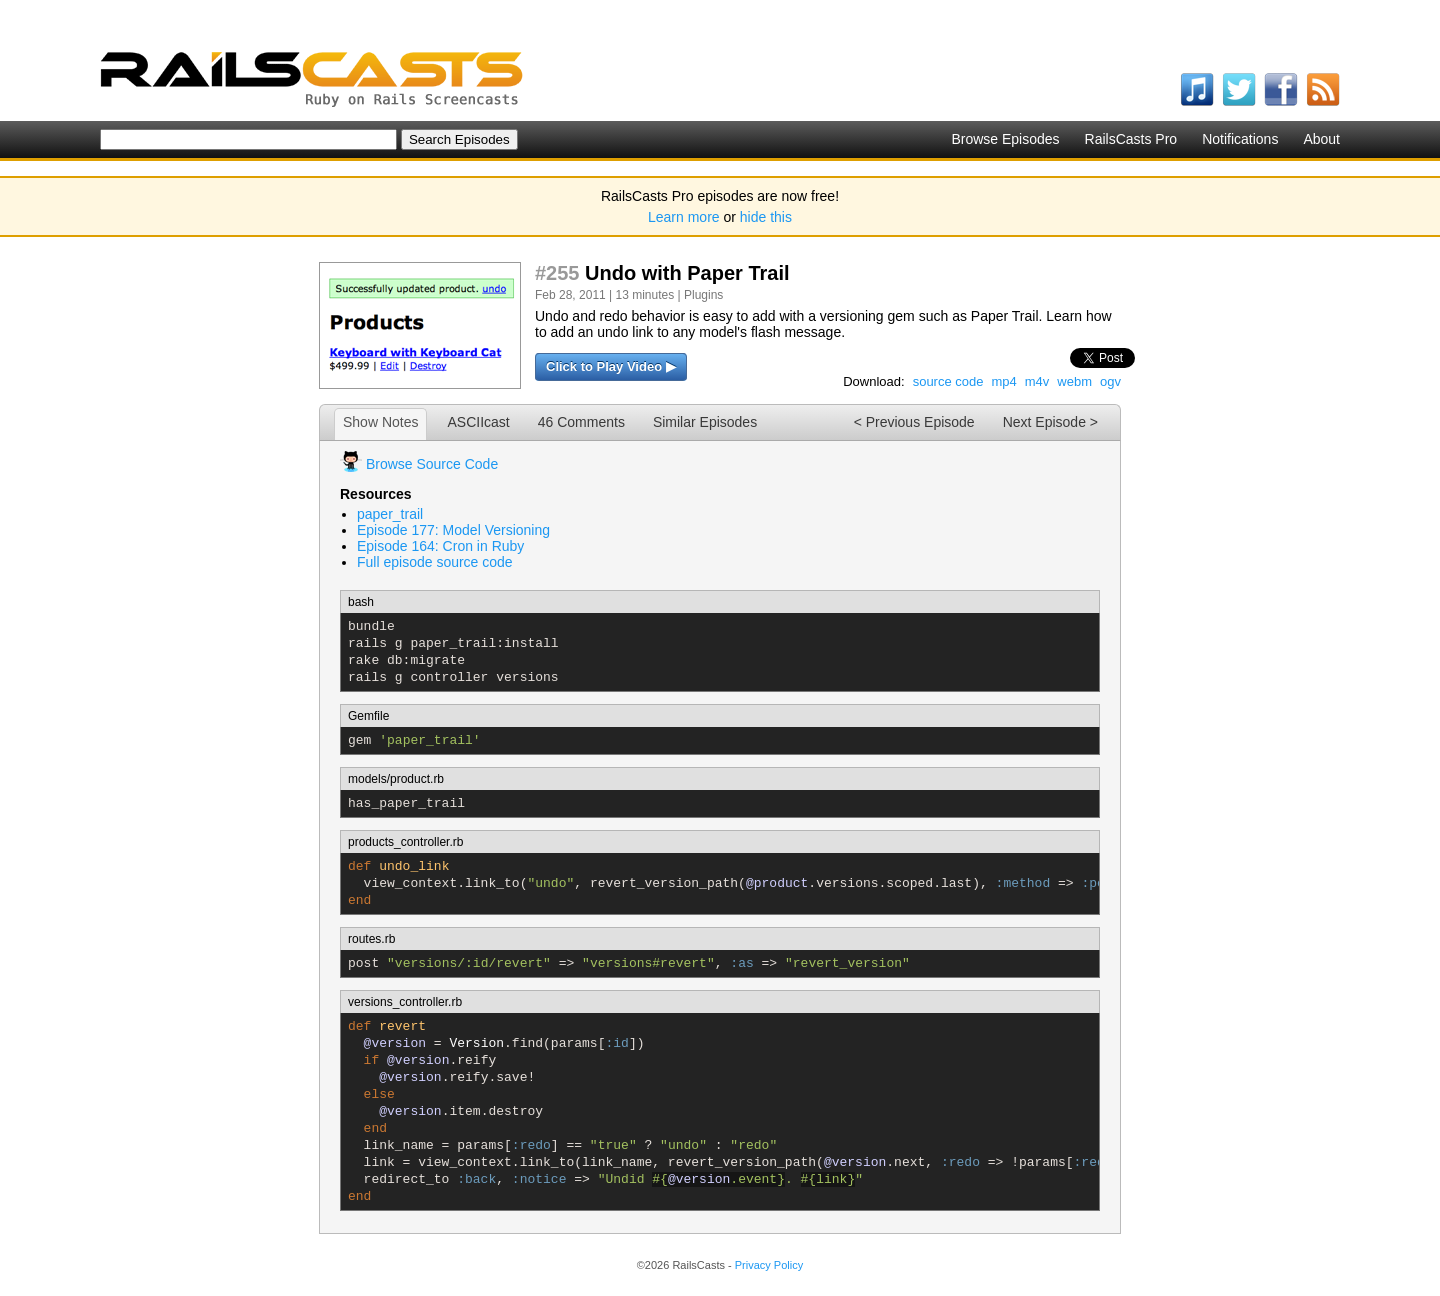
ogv (1110, 381)
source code (948, 381)
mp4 (1003, 381)
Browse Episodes (1005, 139)
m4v (1037, 381)
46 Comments (581, 422)
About (1321, 139)
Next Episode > (1050, 422)
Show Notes (380, 422)
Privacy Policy (769, 1265)
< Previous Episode (914, 422)
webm (1074, 381)
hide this (766, 217)
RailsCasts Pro (1131, 139)
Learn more (684, 217)
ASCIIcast (478, 422)
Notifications (1240, 139)
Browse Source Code (432, 464)
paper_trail (390, 514)
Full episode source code (435, 562)
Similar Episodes (705, 422)
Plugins (703, 295)
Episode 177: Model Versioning (453, 530)
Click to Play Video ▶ (611, 366)
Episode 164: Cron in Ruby (440, 546)
